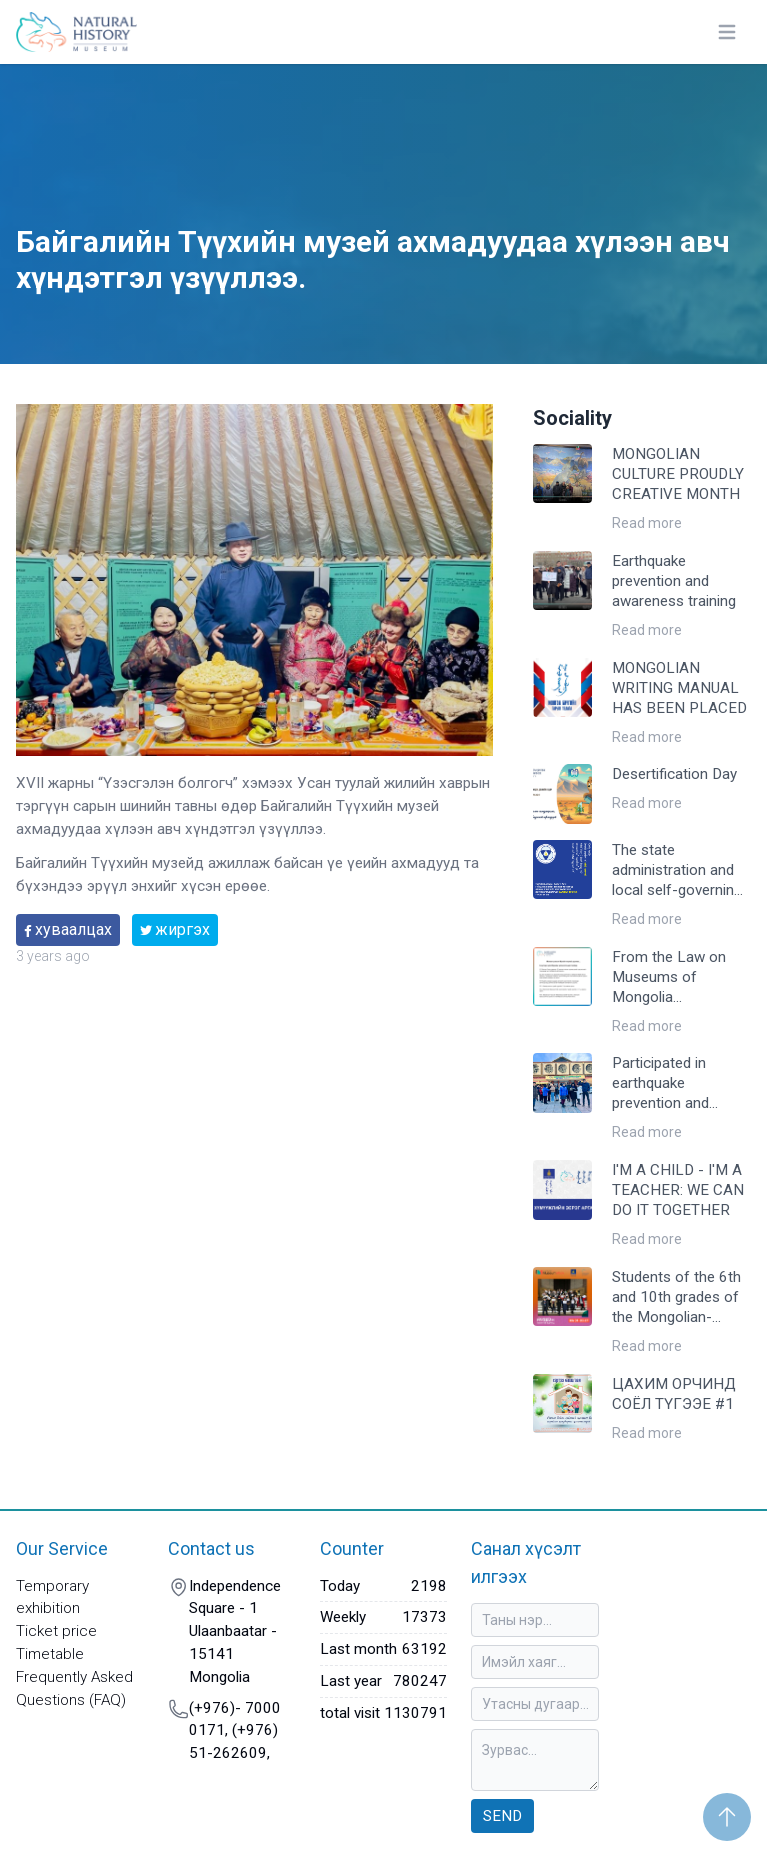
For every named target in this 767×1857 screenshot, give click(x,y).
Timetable (50, 1654)
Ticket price (56, 1631)
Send (502, 1816)
